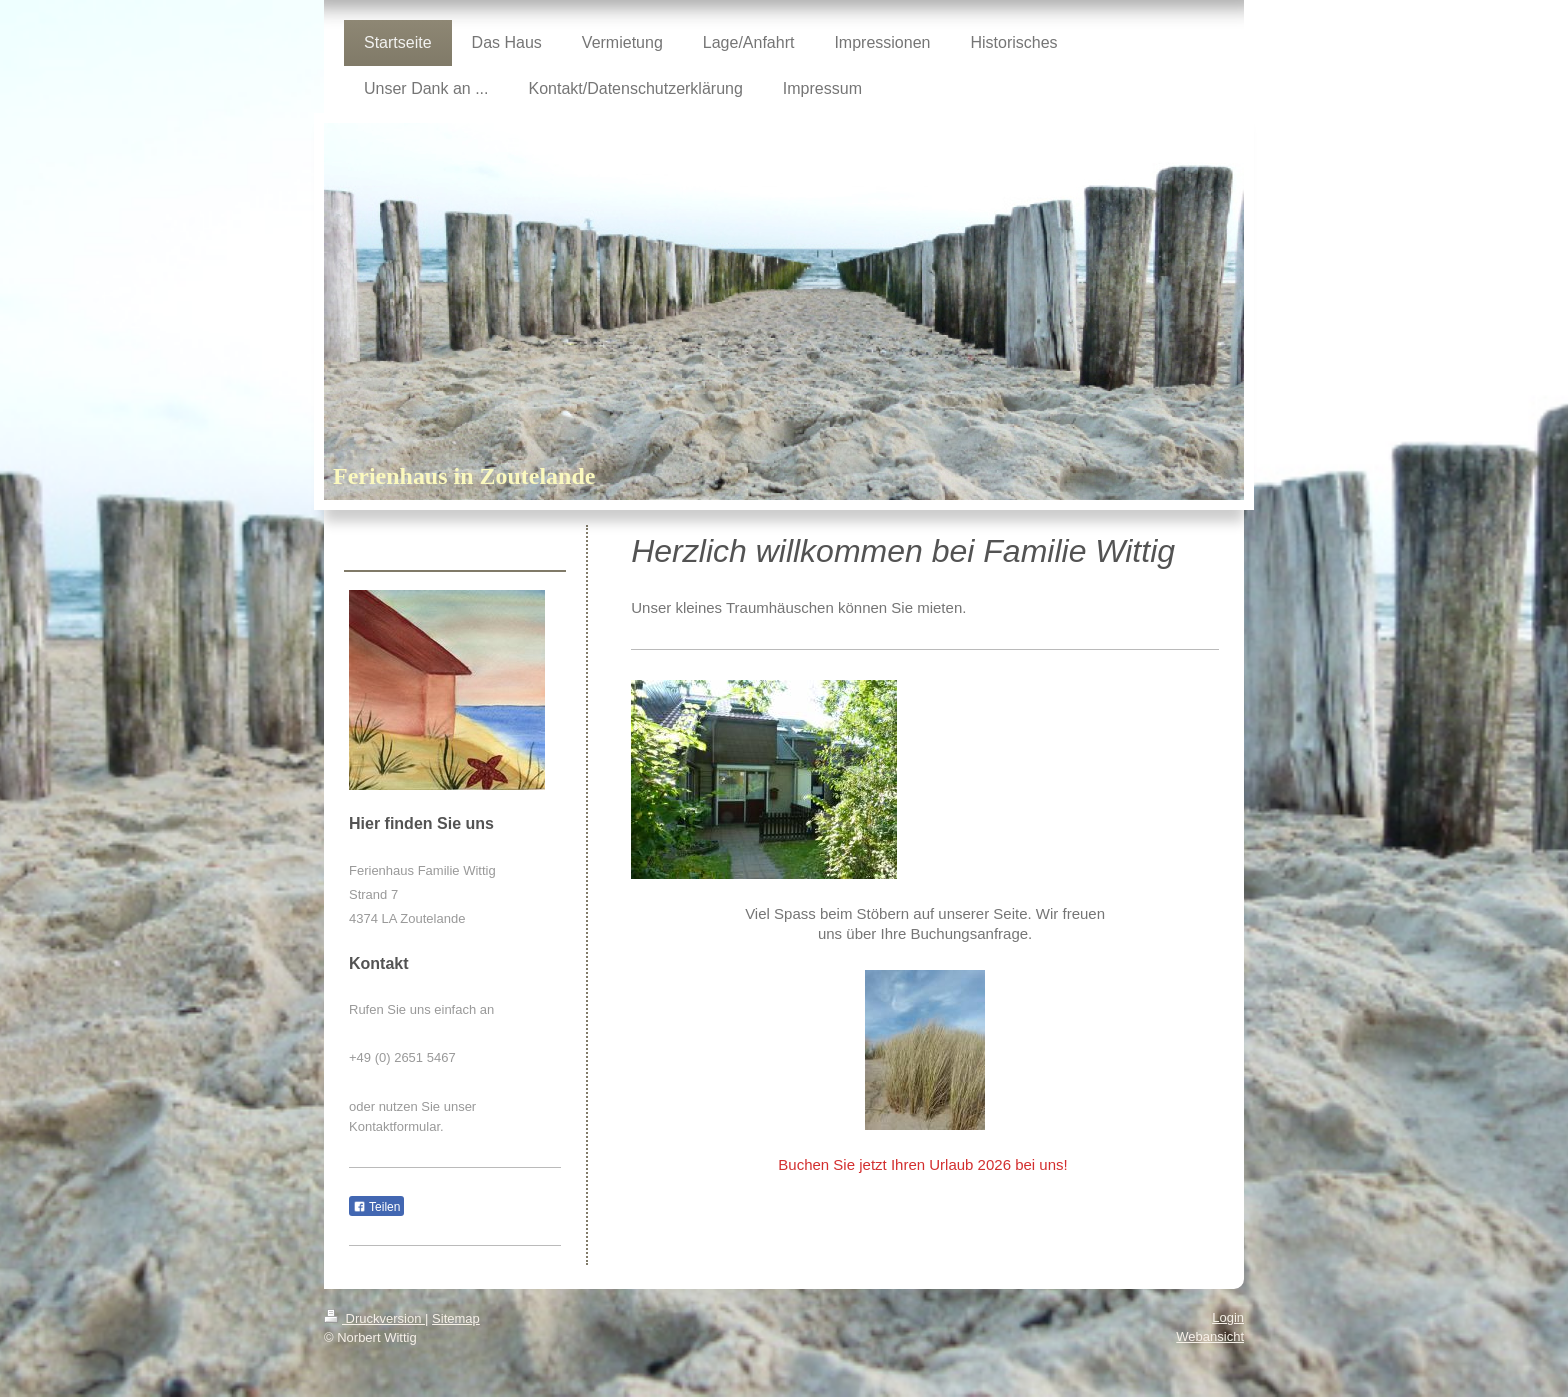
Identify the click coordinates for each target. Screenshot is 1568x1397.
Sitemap (456, 1318)
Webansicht (1210, 1336)
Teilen (376, 1207)
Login (1228, 1317)
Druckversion (374, 1318)
